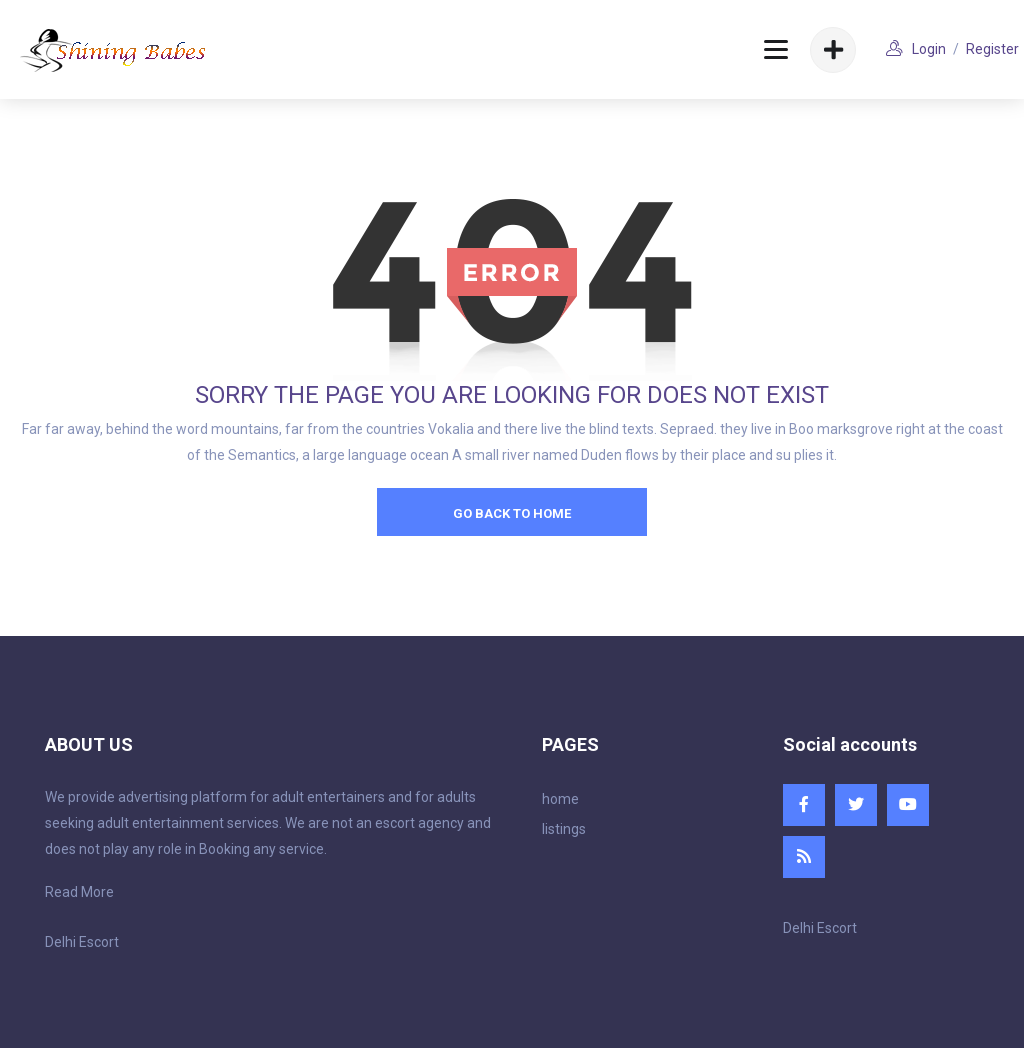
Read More (79, 892)
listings (564, 829)
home (560, 799)
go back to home (512, 513)
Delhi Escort (82, 942)
